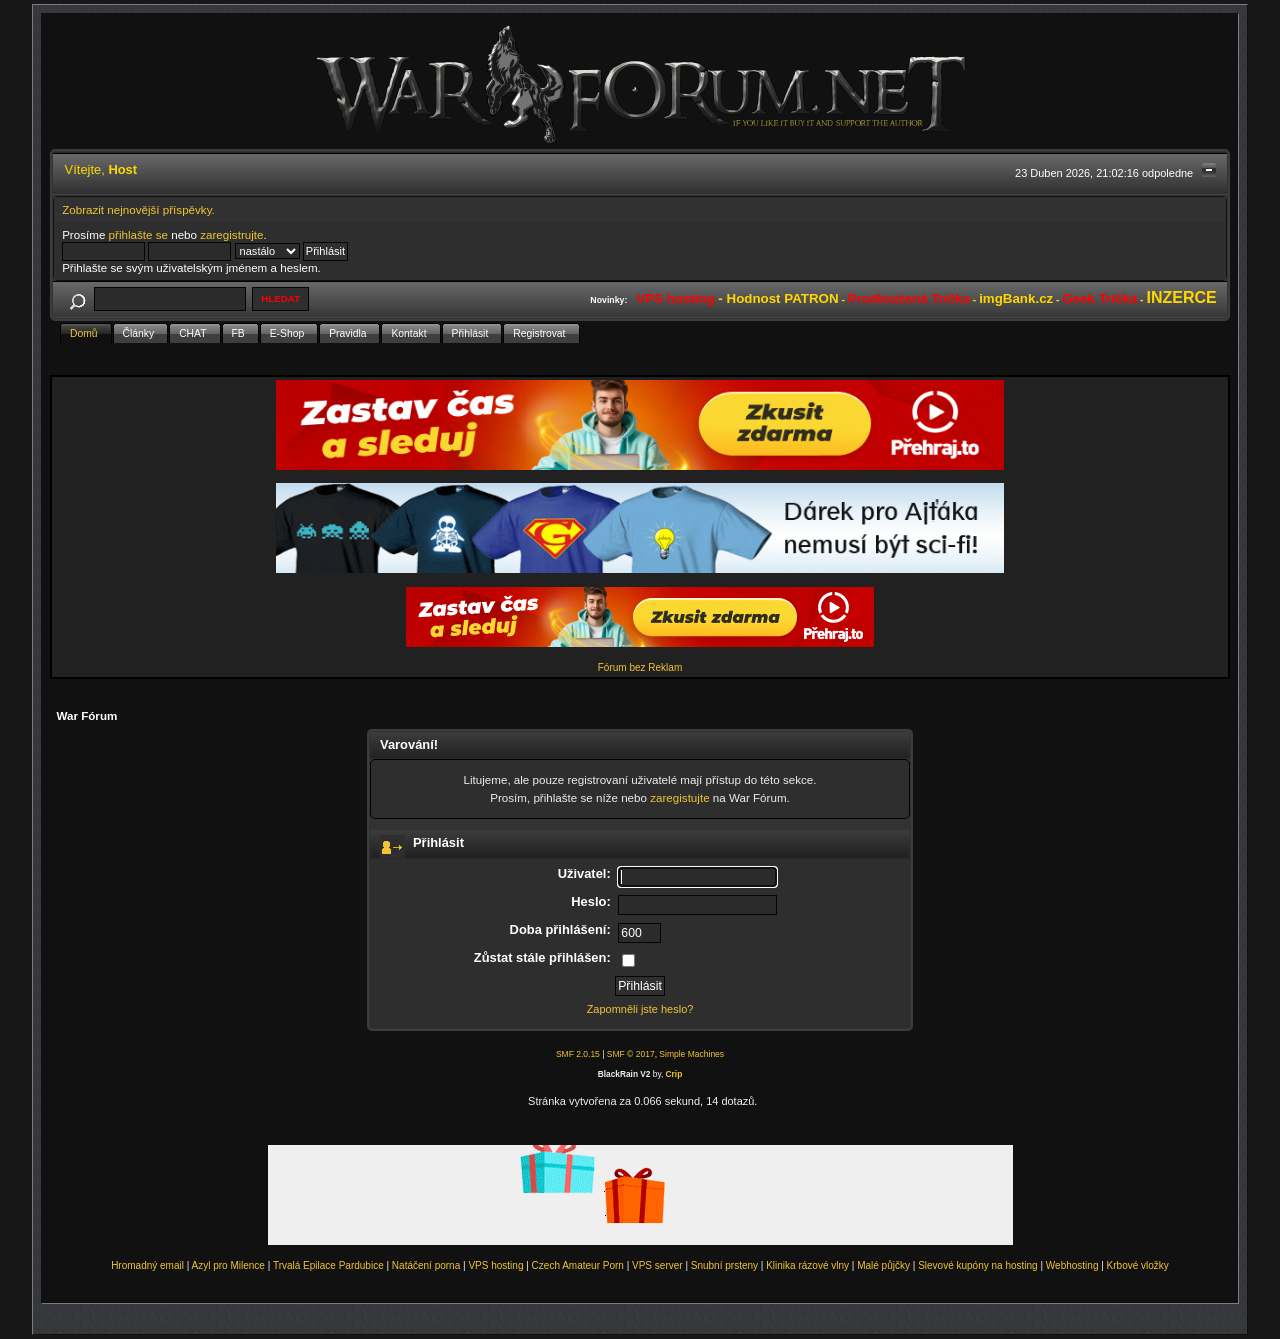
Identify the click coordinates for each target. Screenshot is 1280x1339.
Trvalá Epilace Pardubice (328, 1265)
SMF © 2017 (631, 1054)
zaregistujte (679, 797)
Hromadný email (147, 1265)
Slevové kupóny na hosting (978, 1265)
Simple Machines (691, 1054)
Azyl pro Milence (228, 1265)
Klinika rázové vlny (807, 1265)
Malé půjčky (883, 1265)
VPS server (657, 1265)
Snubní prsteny (724, 1265)
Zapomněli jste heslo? (640, 1009)
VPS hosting (495, 1265)
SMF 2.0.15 (578, 1054)
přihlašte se (138, 234)
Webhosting (1072, 1265)
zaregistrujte (231, 234)
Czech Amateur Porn (578, 1265)
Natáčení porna (426, 1265)
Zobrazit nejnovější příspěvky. (138, 209)
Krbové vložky (1138, 1265)
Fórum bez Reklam (640, 667)
